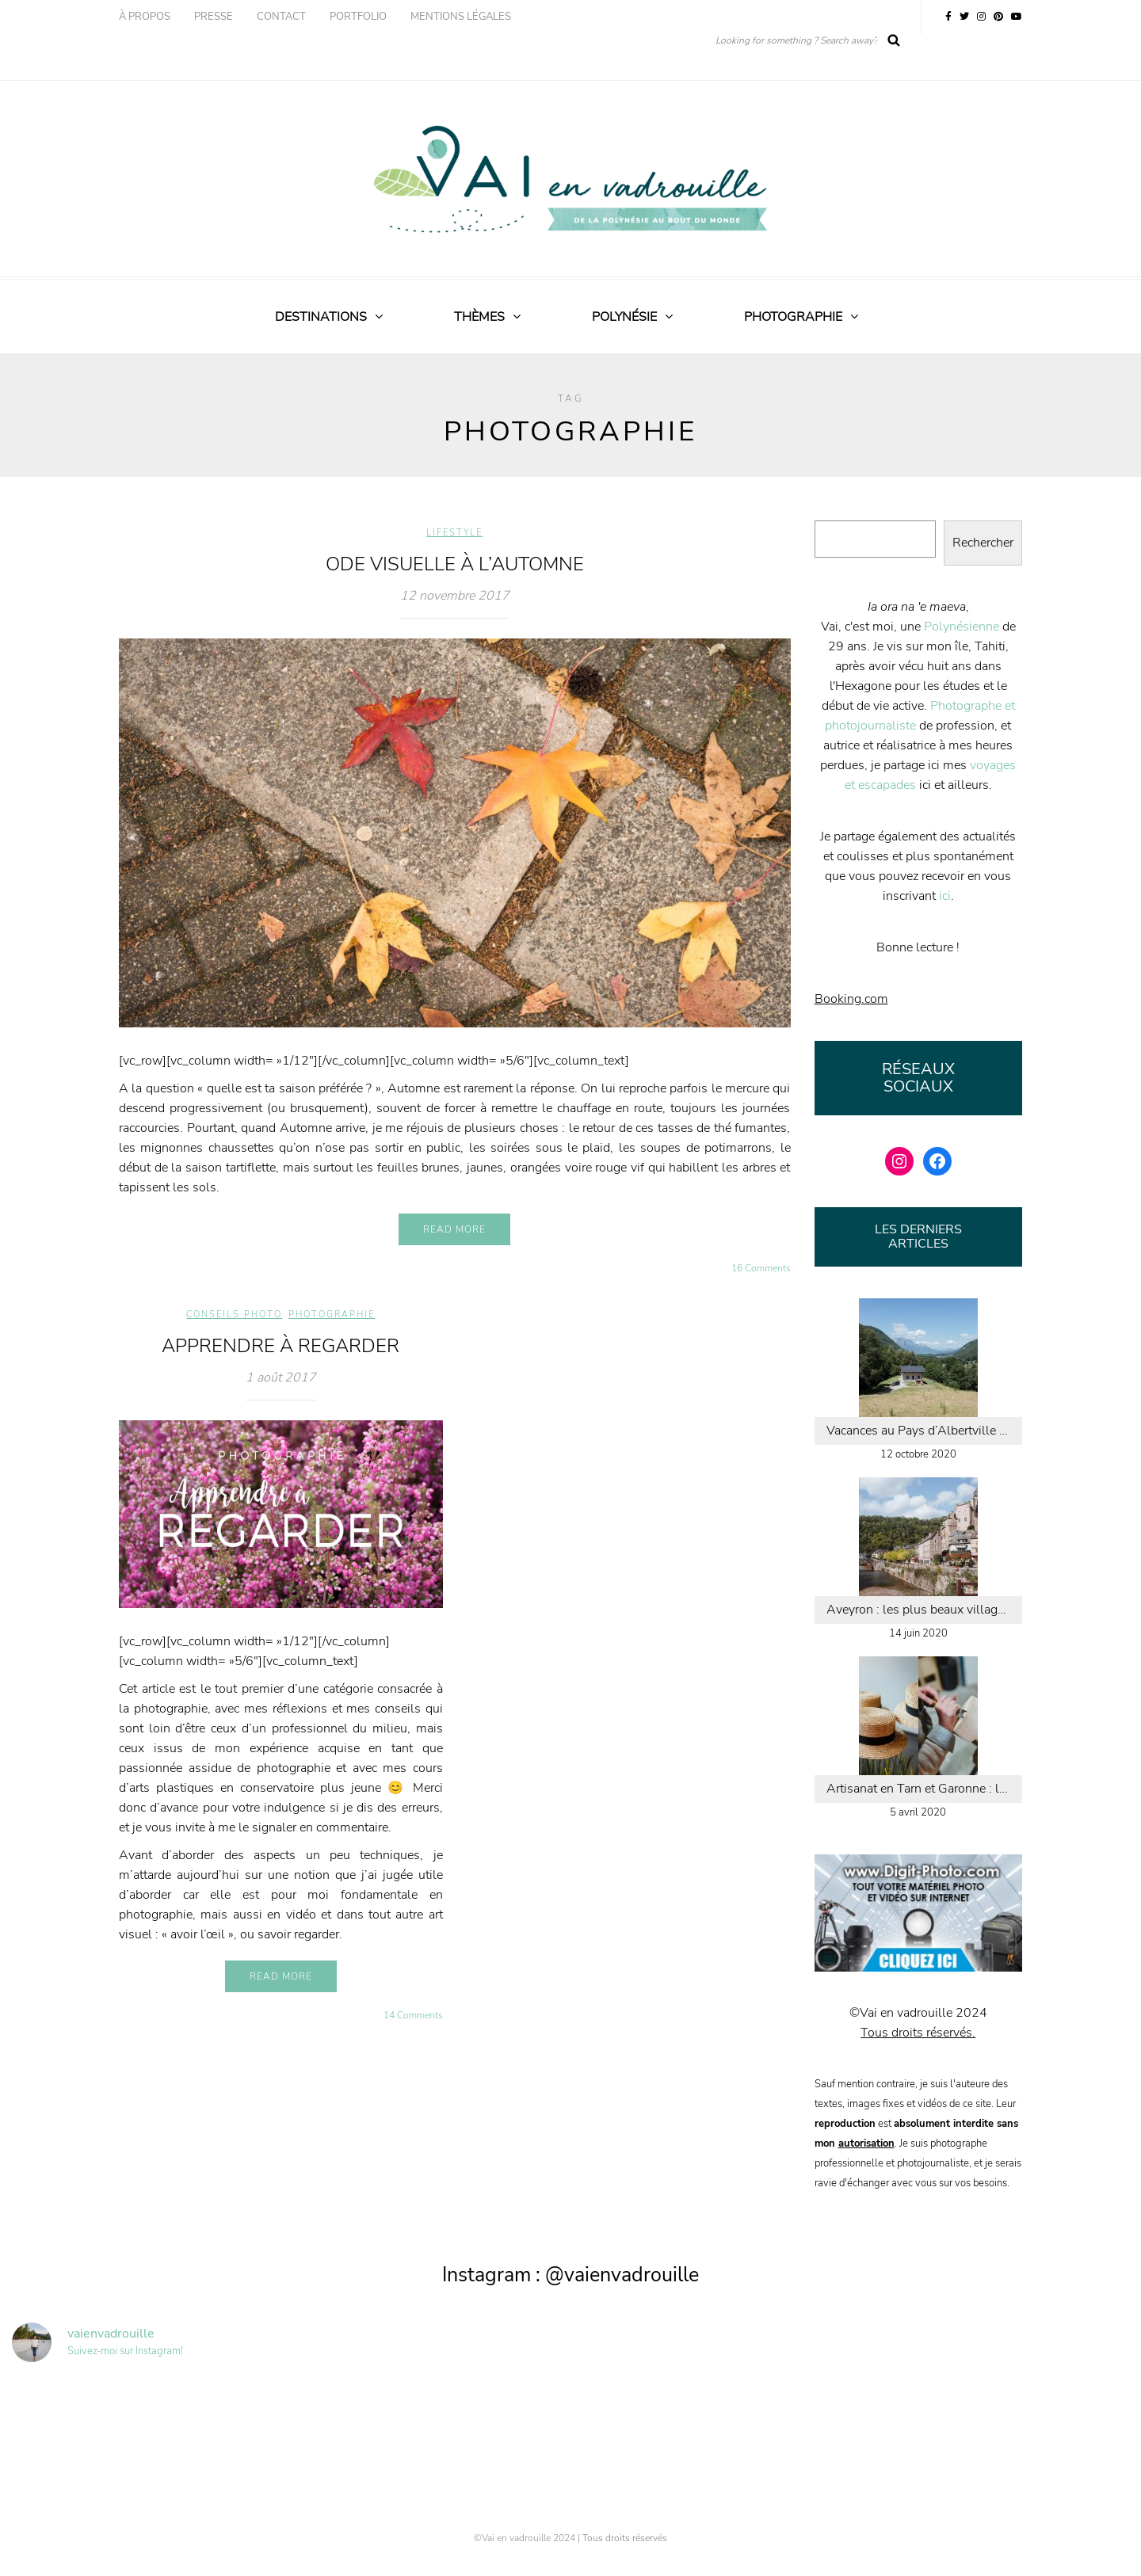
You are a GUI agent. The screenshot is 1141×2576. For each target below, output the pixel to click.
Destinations (321, 317)
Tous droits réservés (624, 2538)
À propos (144, 17)
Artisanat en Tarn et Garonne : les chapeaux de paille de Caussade (924, 1788)
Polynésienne (961, 626)
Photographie (793, 317)
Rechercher (982, 542)
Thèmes (479, 317)
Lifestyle (454, 533)
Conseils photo (234, 1314)
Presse (213, 17)
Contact (281, 17)
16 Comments (761, 1268)
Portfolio (358, 17)
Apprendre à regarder (280, 1345)
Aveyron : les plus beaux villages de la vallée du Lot (924, 1609)
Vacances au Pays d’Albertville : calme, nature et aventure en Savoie (924, 1430)
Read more (454, 1229)
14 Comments (413, 2015)
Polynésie (624, 317)
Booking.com (851, 999)
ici (945, 896)
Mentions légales (460, 17)
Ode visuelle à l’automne (455, 564)
